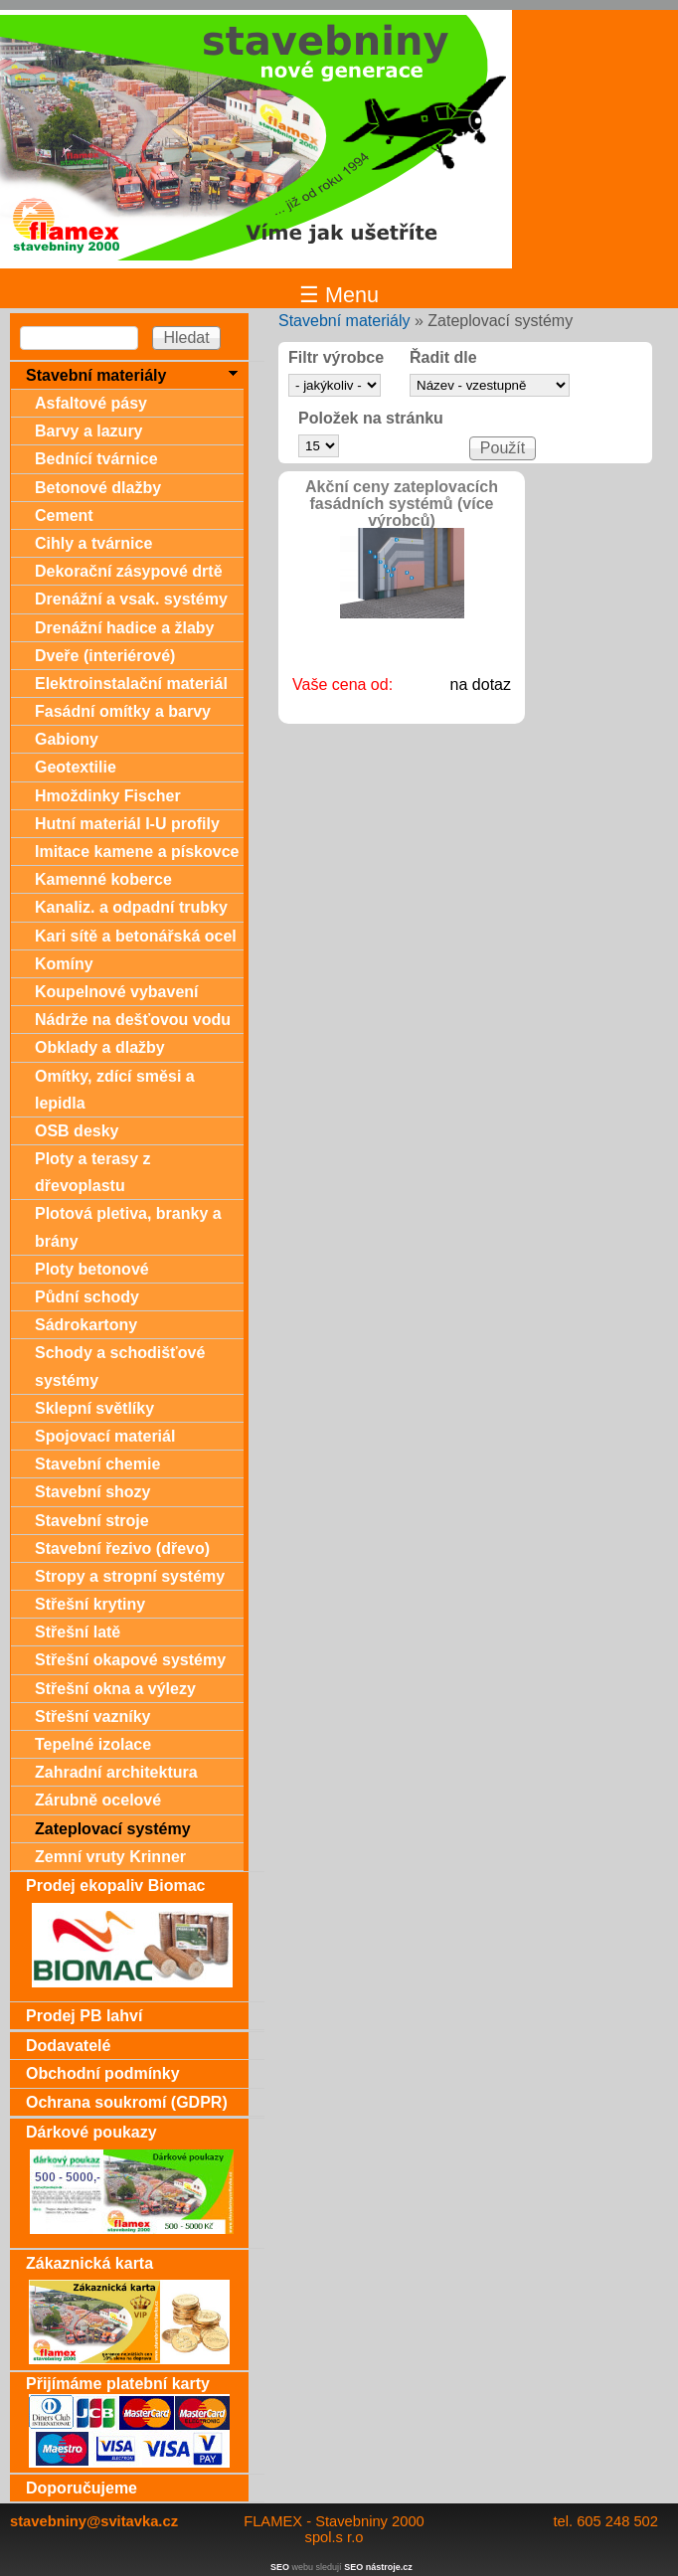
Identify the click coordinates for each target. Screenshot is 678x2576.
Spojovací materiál (105, 1436)
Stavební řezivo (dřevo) (122, 1548)
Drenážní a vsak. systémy (131, 599)
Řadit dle (443, 358)
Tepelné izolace (93, 1744)
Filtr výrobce (336, 358)
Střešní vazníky (93, 1716)
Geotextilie (75, 767)
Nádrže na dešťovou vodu (133, 1019)
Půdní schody (87, 1296)
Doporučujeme (81, 2488)
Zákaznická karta (89, 2263)
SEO (279, 2567)
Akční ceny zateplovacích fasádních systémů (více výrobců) (401, 503)
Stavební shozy (92, 1491)
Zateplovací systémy (113, 1828)
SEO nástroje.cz (378, 2567)
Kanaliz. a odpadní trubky (131, 907)
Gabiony (66, 739)
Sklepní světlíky (94, 1408)
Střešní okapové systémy (130, 1659)
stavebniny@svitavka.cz (94, 2521)
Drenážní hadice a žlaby (125, 627)
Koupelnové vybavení (117, 991)
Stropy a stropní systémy (130, 1576)
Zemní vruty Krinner (110, 1856)
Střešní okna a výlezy (115, 1688)
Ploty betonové (92, 1269)
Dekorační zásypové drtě (129, 571)
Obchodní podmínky (103, 2073)
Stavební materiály (344, 320)
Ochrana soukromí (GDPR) (127, 2102)
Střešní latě (77, 1632)
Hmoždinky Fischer (108, 795)
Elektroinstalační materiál (131, 683)
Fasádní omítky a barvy (123, 711)
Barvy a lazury (89, 431)
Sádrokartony (86, 1324)
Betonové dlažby (98, 487)
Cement (64, 515)
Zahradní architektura (116, 1772)
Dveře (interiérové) (105, 655)
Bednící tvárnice (96, 458)
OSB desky (76, 1130)
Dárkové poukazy (91, 2132)
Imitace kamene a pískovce (137, 851)
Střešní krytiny (90, 1604)
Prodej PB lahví (84, 2015)
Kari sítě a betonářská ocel (136, 936)
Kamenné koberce (103, 879)
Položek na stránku (370, 419)
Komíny (64, 963)
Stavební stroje (92, 1520)
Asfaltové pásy (91, 403)
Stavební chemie (97, 1464)
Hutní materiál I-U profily (127, 823)
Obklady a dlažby (100, 1047)
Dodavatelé (68, 2045)
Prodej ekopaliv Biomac (116, 1885)
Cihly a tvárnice (93, 543)
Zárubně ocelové (98, 1800)
